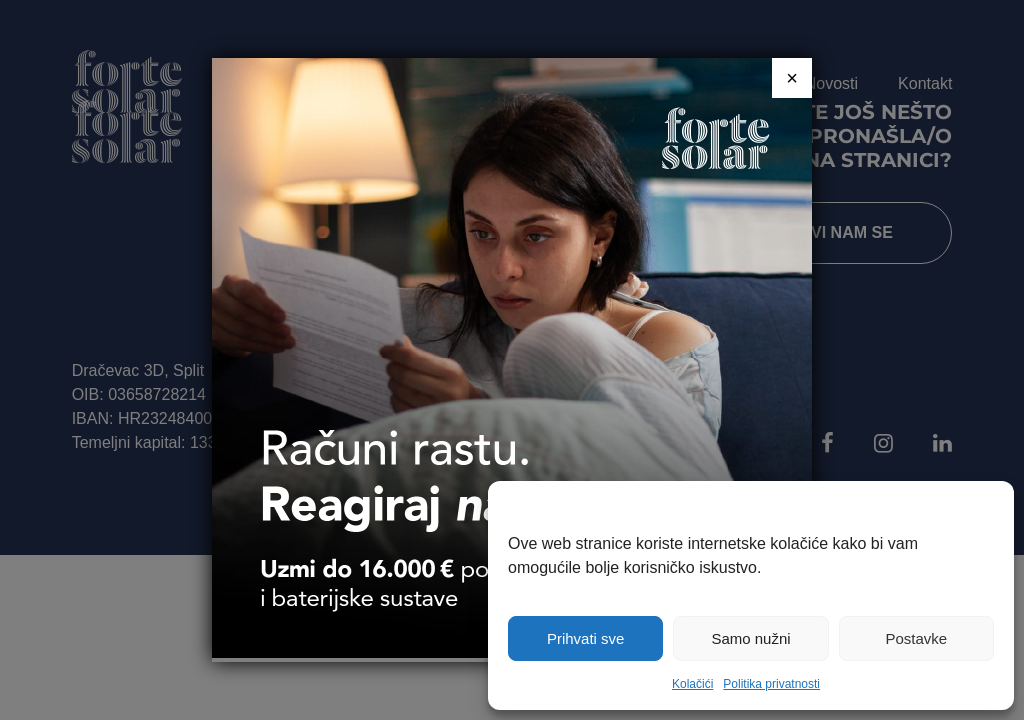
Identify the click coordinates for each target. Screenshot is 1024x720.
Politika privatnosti (771, 684)
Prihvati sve (586, 638)
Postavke (916, 638)
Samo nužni (750, 638)
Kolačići (692, 684)
